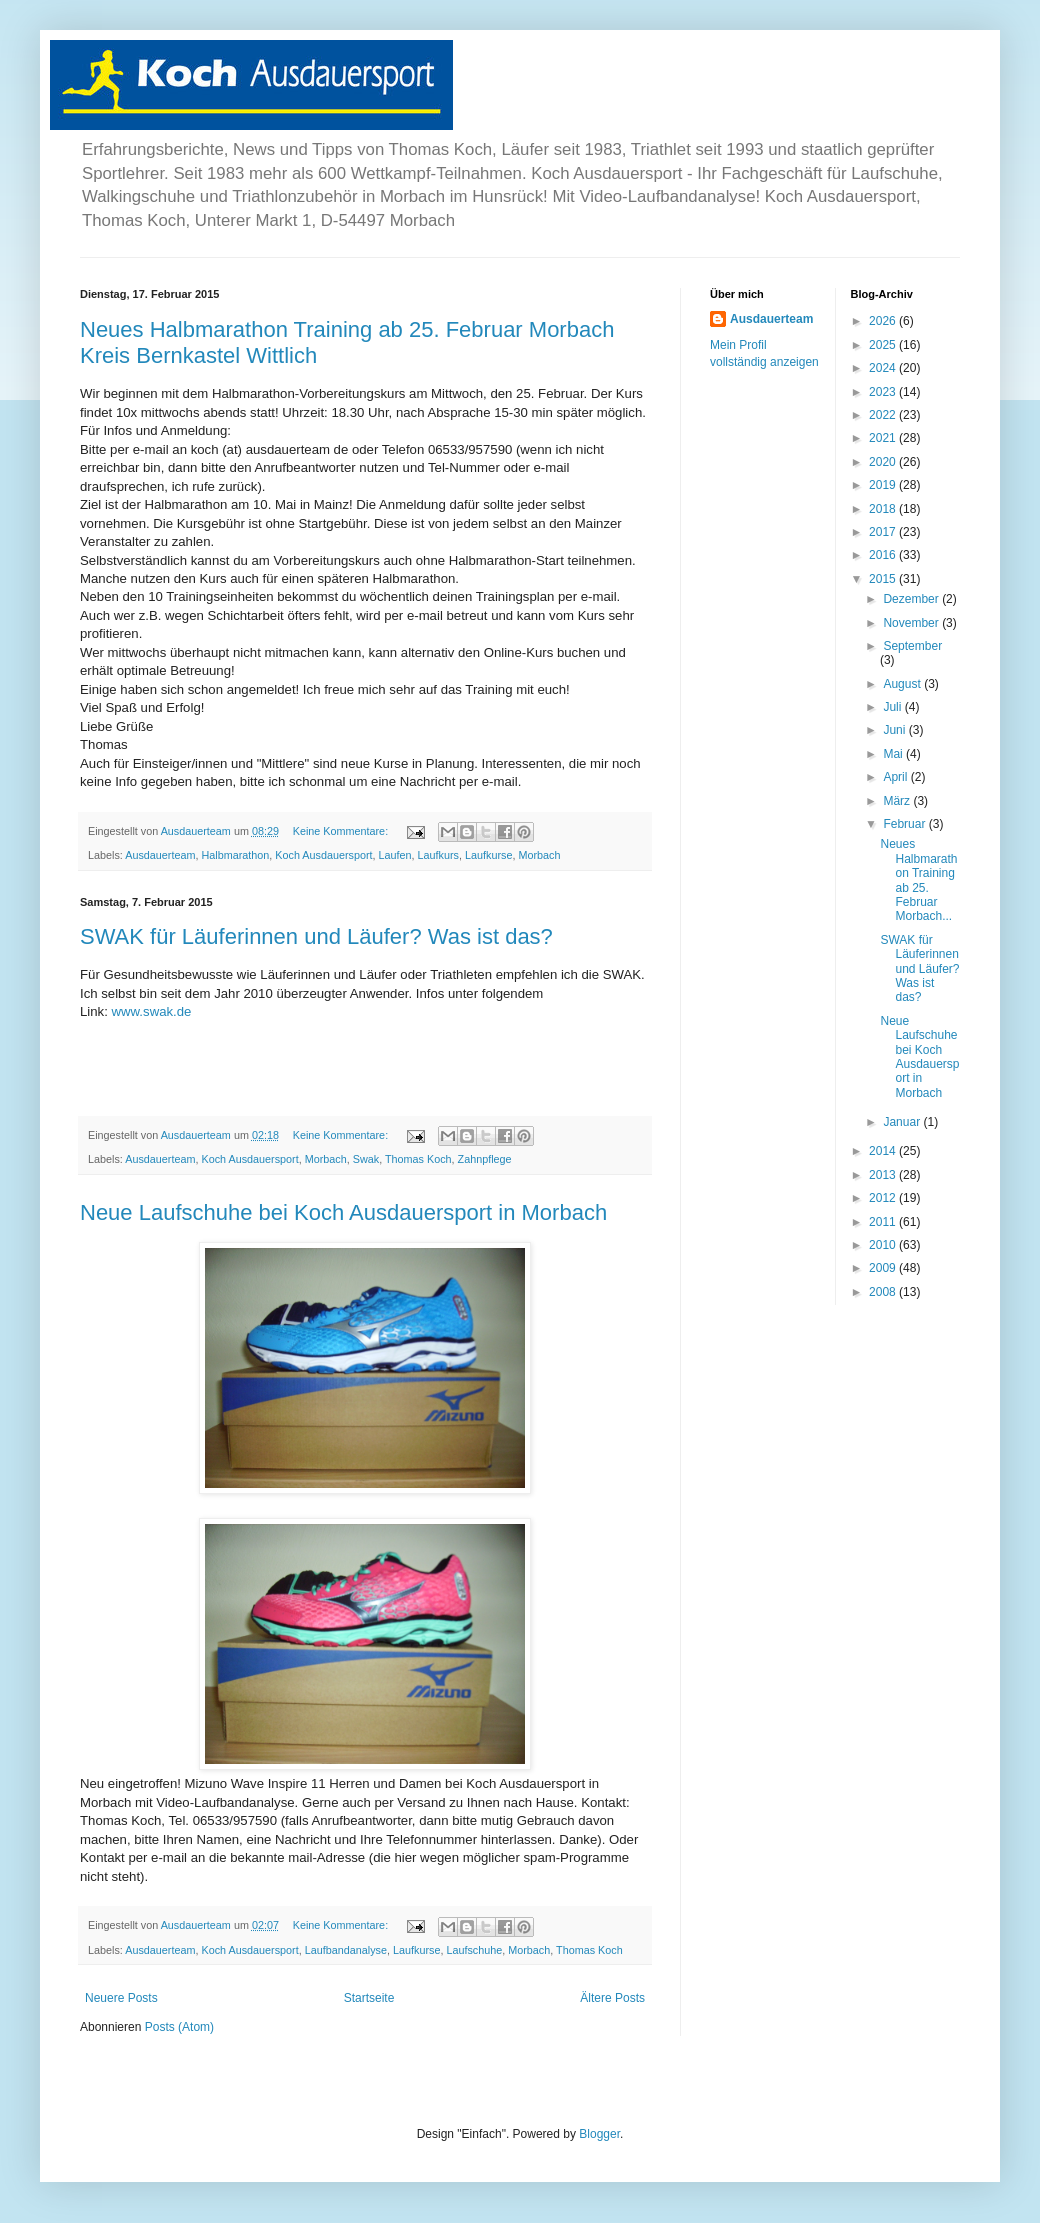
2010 (884, 1245)
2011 (884, 1222)
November (912, 623)
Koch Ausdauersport (323, 855)
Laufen (395, 855)
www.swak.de (152, 1011)
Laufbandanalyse (346, 1950)
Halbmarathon (235, 855)
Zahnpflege (485, 1159)
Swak (366, 1159)
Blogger (599, 2134)
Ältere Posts (612, 1998)
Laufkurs (438, 855)
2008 (884, 1292)
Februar (905, 824)
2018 (884, 509)
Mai (894, 754)
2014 (884, 1151)
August (903, 684)
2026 (884, 321)
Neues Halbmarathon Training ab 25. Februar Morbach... (918, 880)
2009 (884, 1268)
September (912, 646)
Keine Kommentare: (342, 831)
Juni (895, 730)
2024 (884, 368)
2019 (884, 485)
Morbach (539, 855)
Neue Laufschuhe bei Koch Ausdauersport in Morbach (343, 1212)
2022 (884, 415)
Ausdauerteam (160, 855)
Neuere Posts (121, 1998)
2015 (884, 579)
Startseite (369, 1998)
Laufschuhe (474, 1950)
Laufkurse (488, 855)
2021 (884, 438)
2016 (884, 555)
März (898, 801)
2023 (884, 392)
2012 (884, 1198)
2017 (884, 532)
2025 (884, 345)
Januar (903, 1122)
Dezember (912, 599)
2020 (884, 462)
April (896, 777)
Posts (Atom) (179, 2027)
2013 (884, 1175)
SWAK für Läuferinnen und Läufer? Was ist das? (316, 936)
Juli (893, 707)
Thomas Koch (418, 1159)
